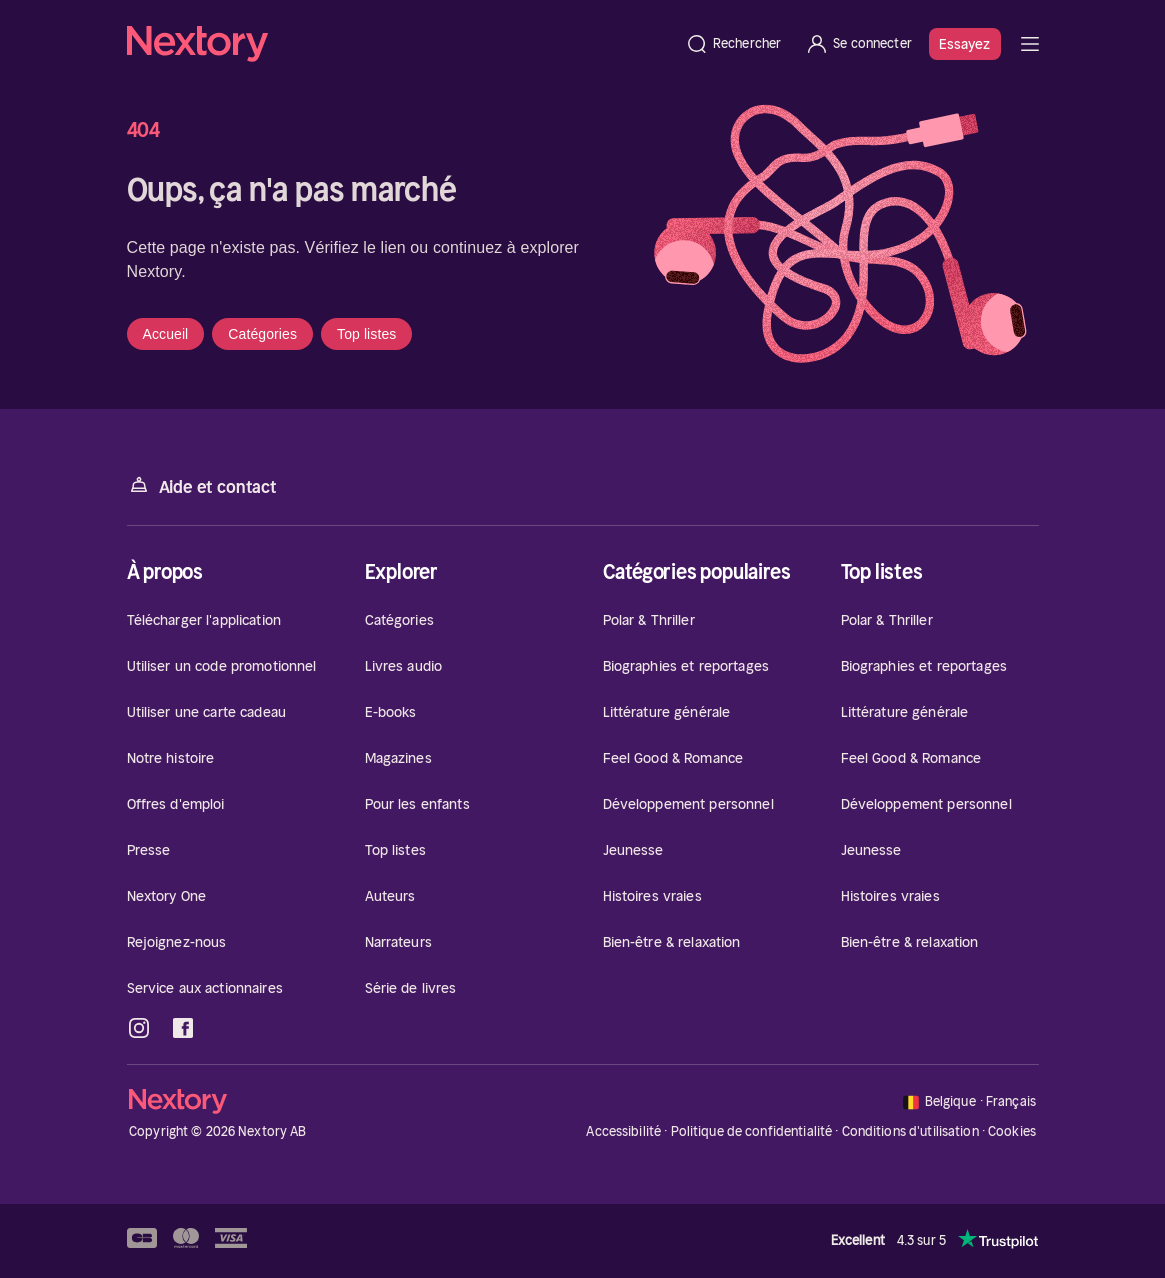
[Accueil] (400, 44)
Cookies (1012, 1132)
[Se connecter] (858, 44)
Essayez (965, 44)
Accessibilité (623, 1131)
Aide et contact (202, 485)
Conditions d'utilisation (910, 1131)
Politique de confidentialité (752, 1131)
